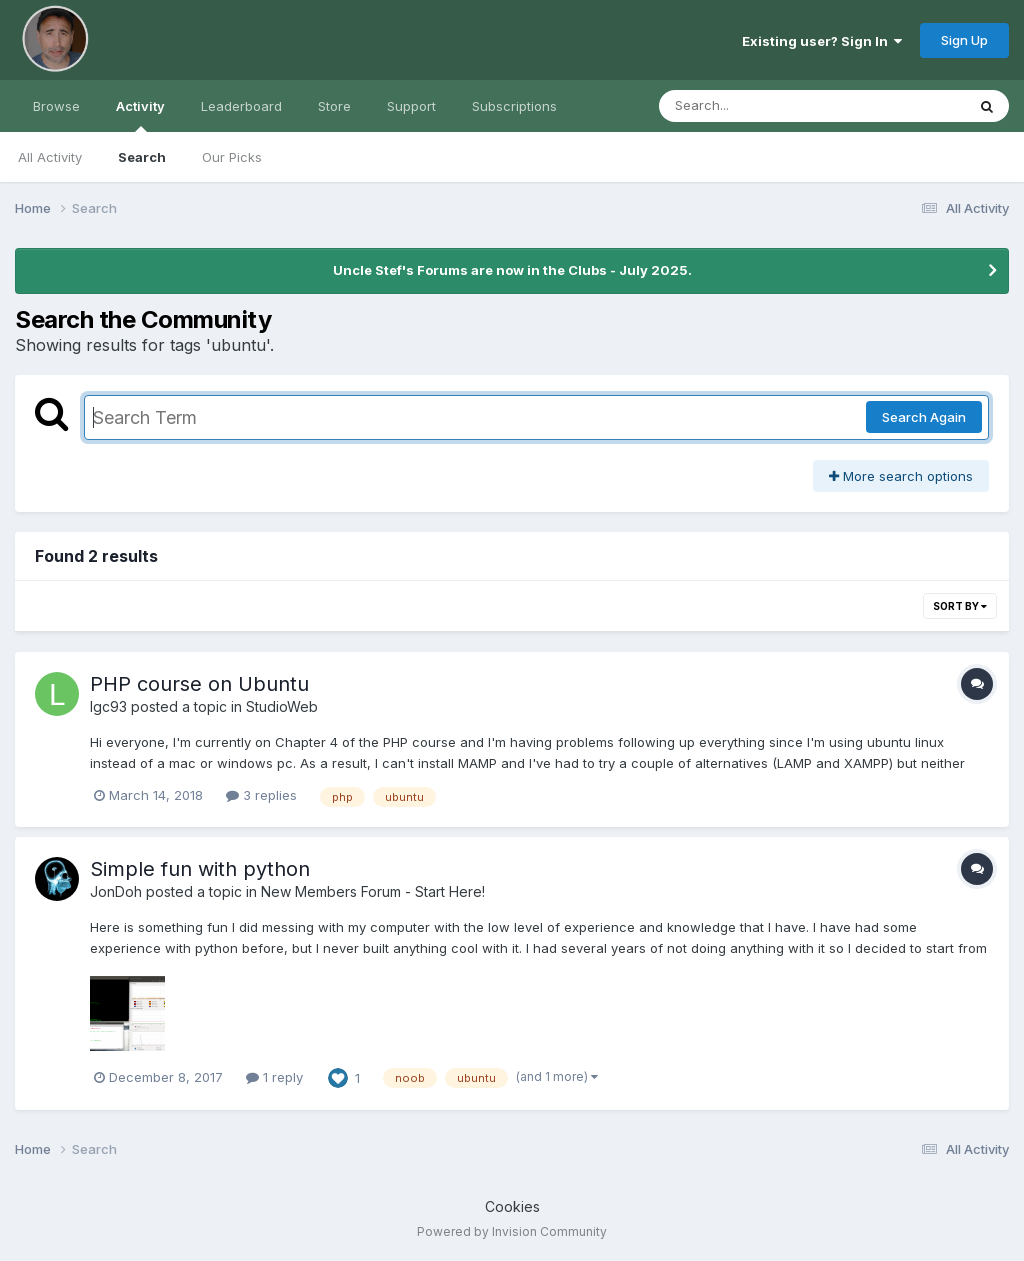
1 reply (274, 1077)
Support (411, 106)
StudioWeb (282, 706)
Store (334, 106)
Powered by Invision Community (512, 1231)
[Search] (757, 106)
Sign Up (964, 40)
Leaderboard (241, 106)
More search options (901, 476)
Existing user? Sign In (822, 41)
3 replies (261, 795)
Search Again (924, 417)
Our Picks (232, 157)
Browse (56, 106)
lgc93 (108, 706)
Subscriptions (514, 106)
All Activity (50, 157)
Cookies (512, 1206)
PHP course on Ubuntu (199, 684)
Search (142, 157)
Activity (140, 115)
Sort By (960, 606)
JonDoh (116, 891)
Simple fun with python (200, 869)
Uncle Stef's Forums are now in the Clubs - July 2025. (512, 270)
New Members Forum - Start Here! (373, 891)
